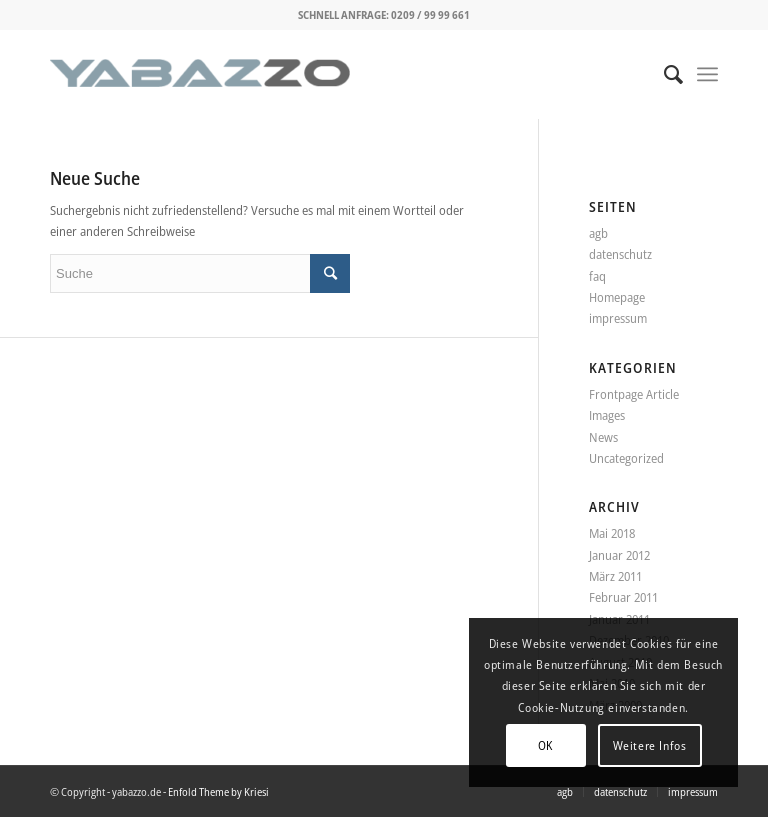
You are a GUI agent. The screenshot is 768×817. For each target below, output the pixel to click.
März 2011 (615, 576)
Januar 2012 (619, 555)
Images (607, 415)
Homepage (617, 297)
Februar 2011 (623, 597)
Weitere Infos (650, 745)
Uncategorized (626, 458)
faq (597, 276)
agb (598, 233)
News (603, 437)
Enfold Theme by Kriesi (218, 791)
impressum (618, 318)
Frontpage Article (634, 394)
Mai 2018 (612, 533)
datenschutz (620, 254)
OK (545, 745)
